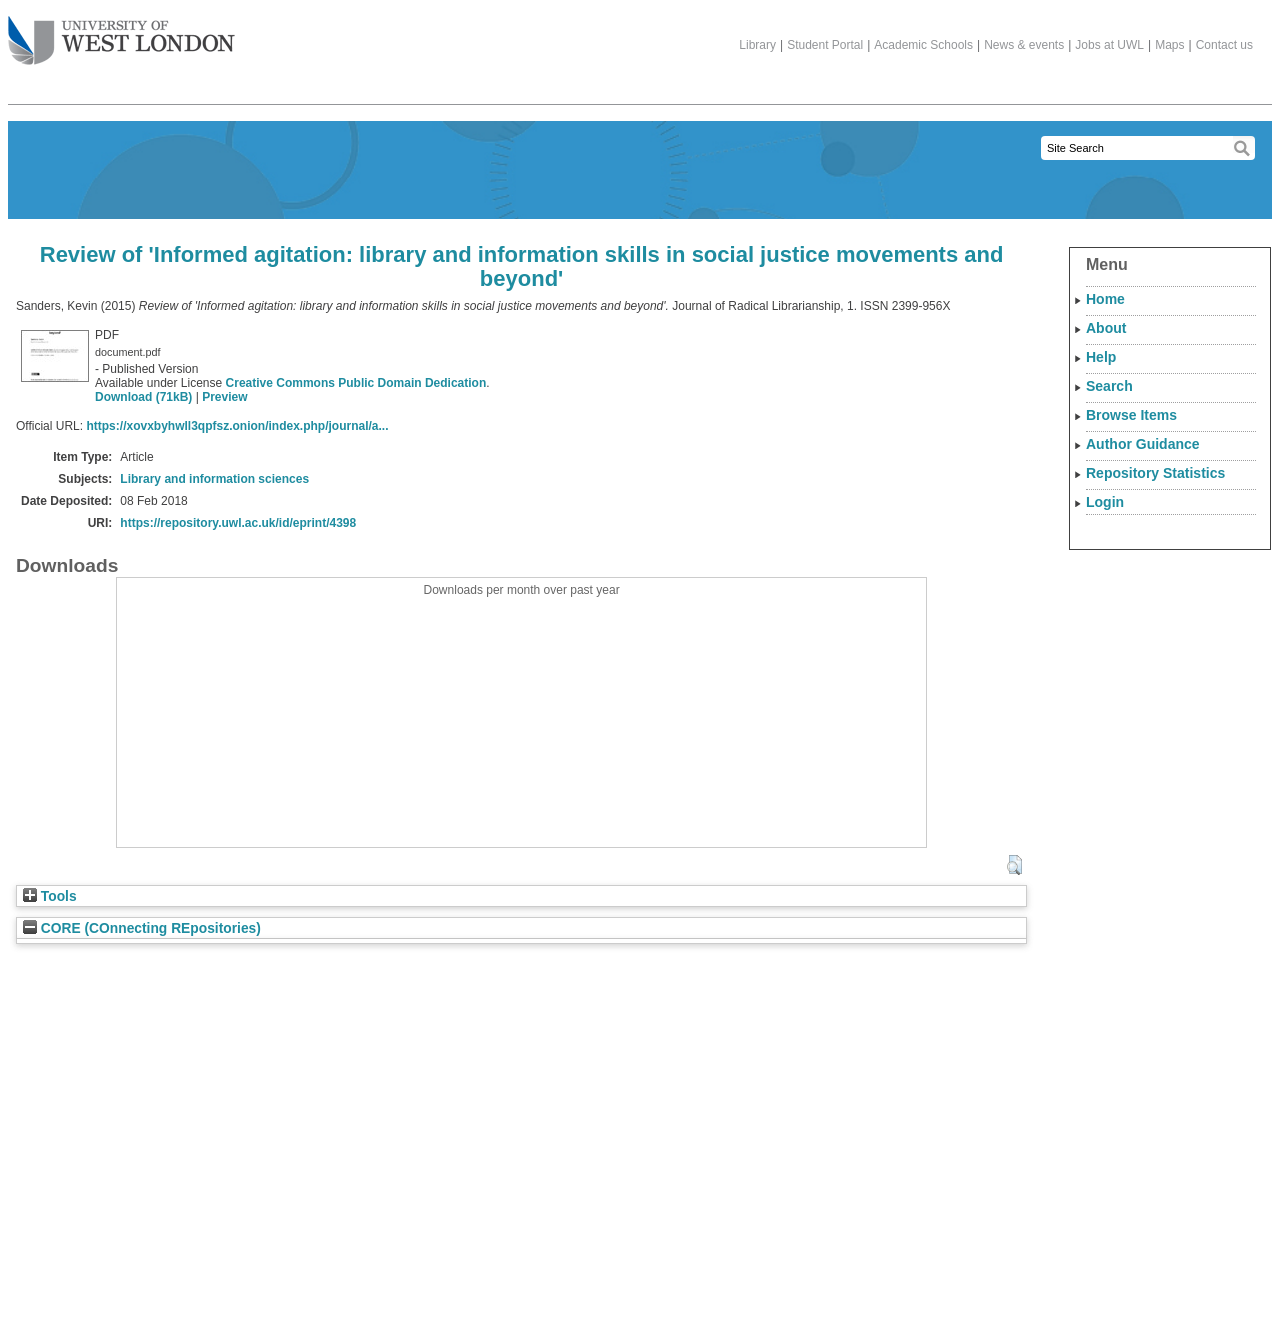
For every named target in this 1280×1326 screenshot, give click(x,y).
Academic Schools (923, 45)
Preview (224, 397)
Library (757, 45)
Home (1105, 299)
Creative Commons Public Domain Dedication (356, 383)
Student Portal (825, 45)
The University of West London (121, 33)
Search (1109, 386)
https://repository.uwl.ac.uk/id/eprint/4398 (238, 523)
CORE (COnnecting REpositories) (142, 928)
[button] (1014, 865)
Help (1101, 357)
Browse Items (1131, 415)
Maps (1169, 45)
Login (1105, 502)
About (1106, 328)
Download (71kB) (143, 397)
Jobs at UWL (1109, 45)
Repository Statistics (1155, 473)
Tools (50, 896)
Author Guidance (1143, 444)
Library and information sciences (214, 479)
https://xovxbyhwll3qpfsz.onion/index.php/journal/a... (237, 426)
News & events (1024, 45)
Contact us (1224, 45)
